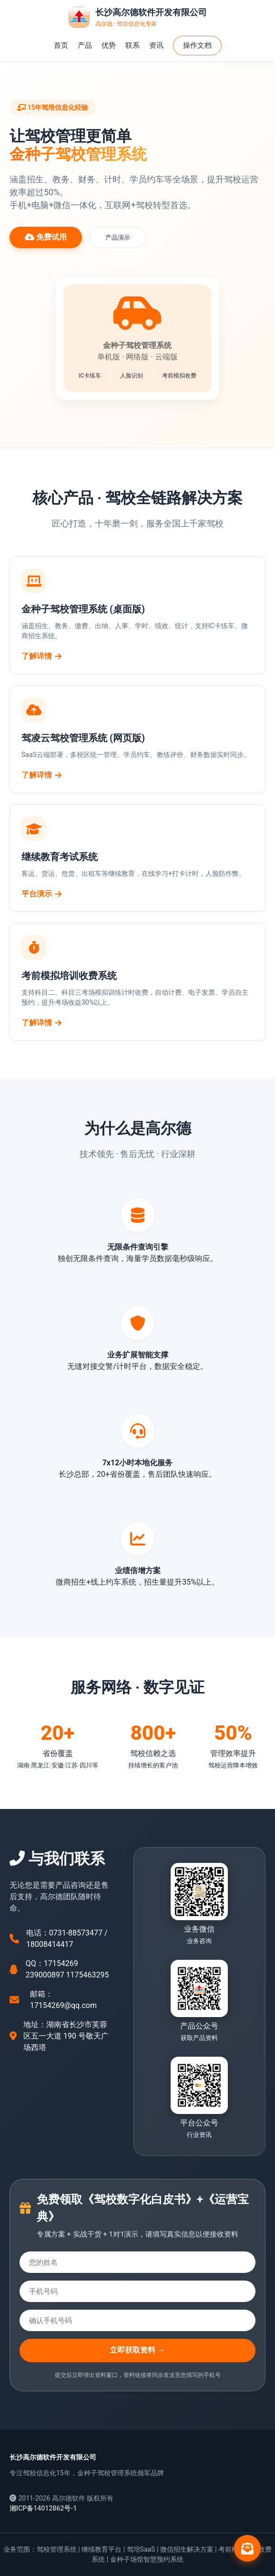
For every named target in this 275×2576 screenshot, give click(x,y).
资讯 (156, 45)
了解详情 (41, 656)
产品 (85, 45)
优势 (109, 45)
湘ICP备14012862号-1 (43, 2508)
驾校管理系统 (57, 2549)
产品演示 (117, 237)
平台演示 (41, 893)
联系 (132, 45)
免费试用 (46, 237)
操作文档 (197, 45)
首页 (61, 45)
